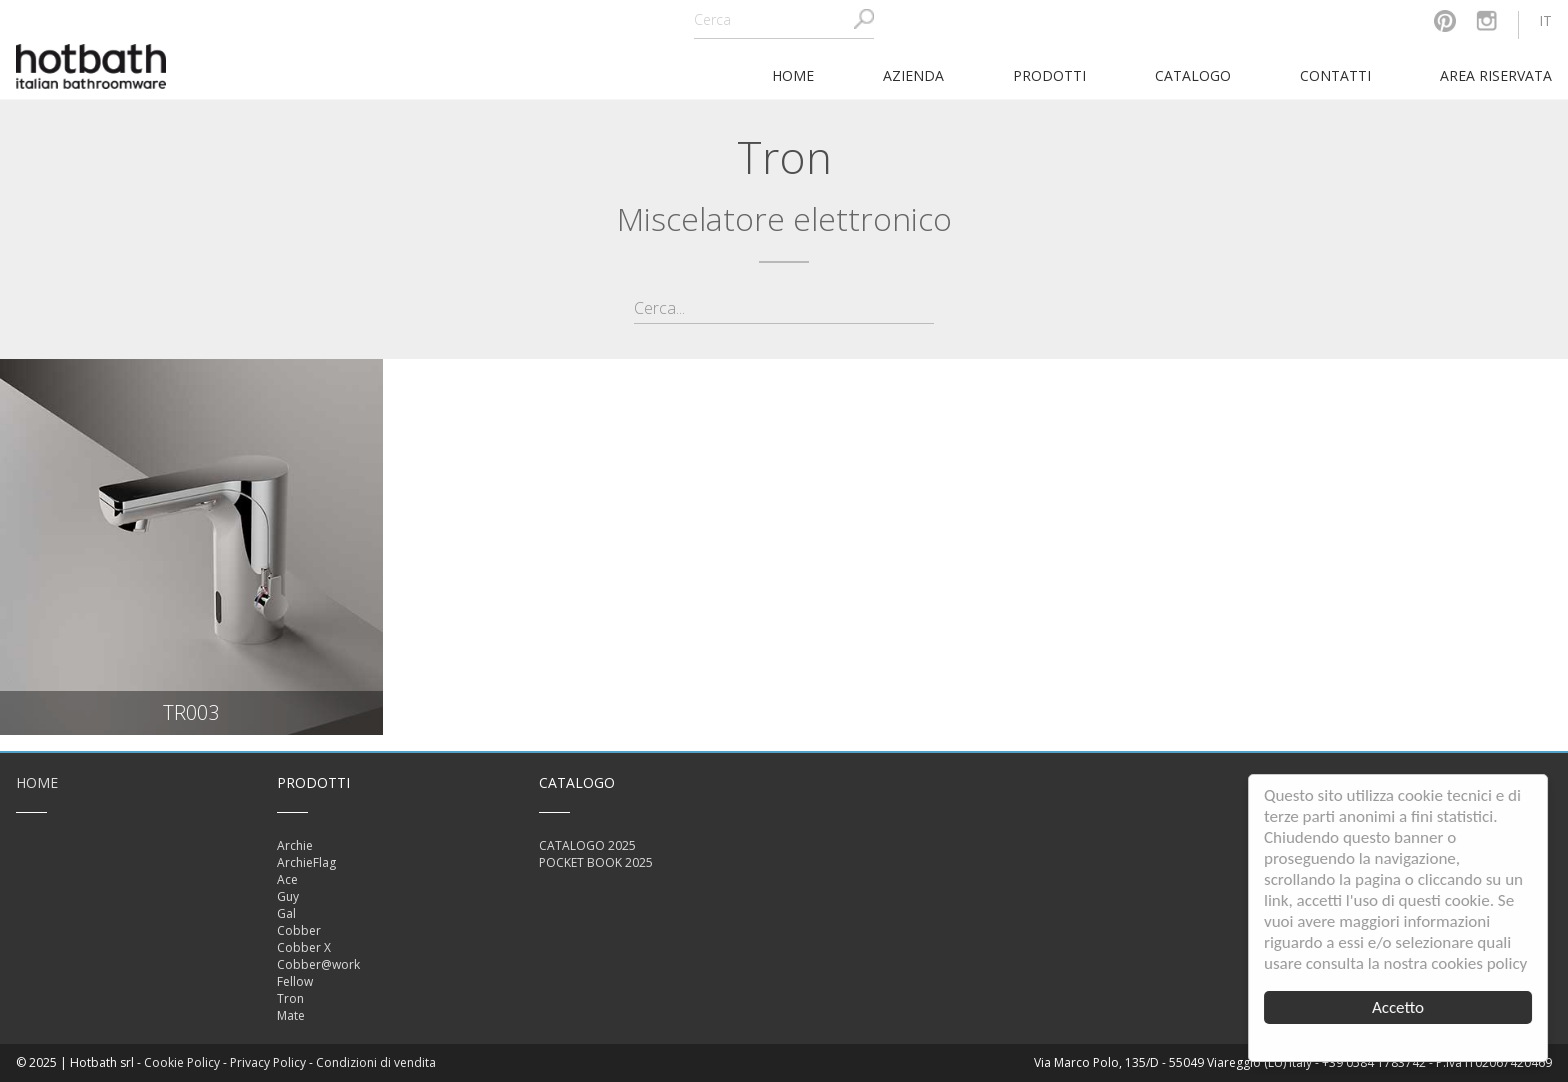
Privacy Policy (268, 1062)
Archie (295, 845)
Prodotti (1049, 75)
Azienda (913, 75)
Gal (286, 913)
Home (37, 782)
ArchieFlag (306, 862)
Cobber (299, 930)
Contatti (1335, 75)
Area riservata (1496, 75)
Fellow (295, 981)
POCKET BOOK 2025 (596, 862)
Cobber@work (318, 964)
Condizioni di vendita (376, 1062)
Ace (287, 879)
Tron (290, 998)
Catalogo (1193, 75)
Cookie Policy (182, 1062)
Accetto (1398, 1007)
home (793, 75)
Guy (288, 896)
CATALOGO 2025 (587, 845)
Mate (291, 1015)
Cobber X (304, 947)
